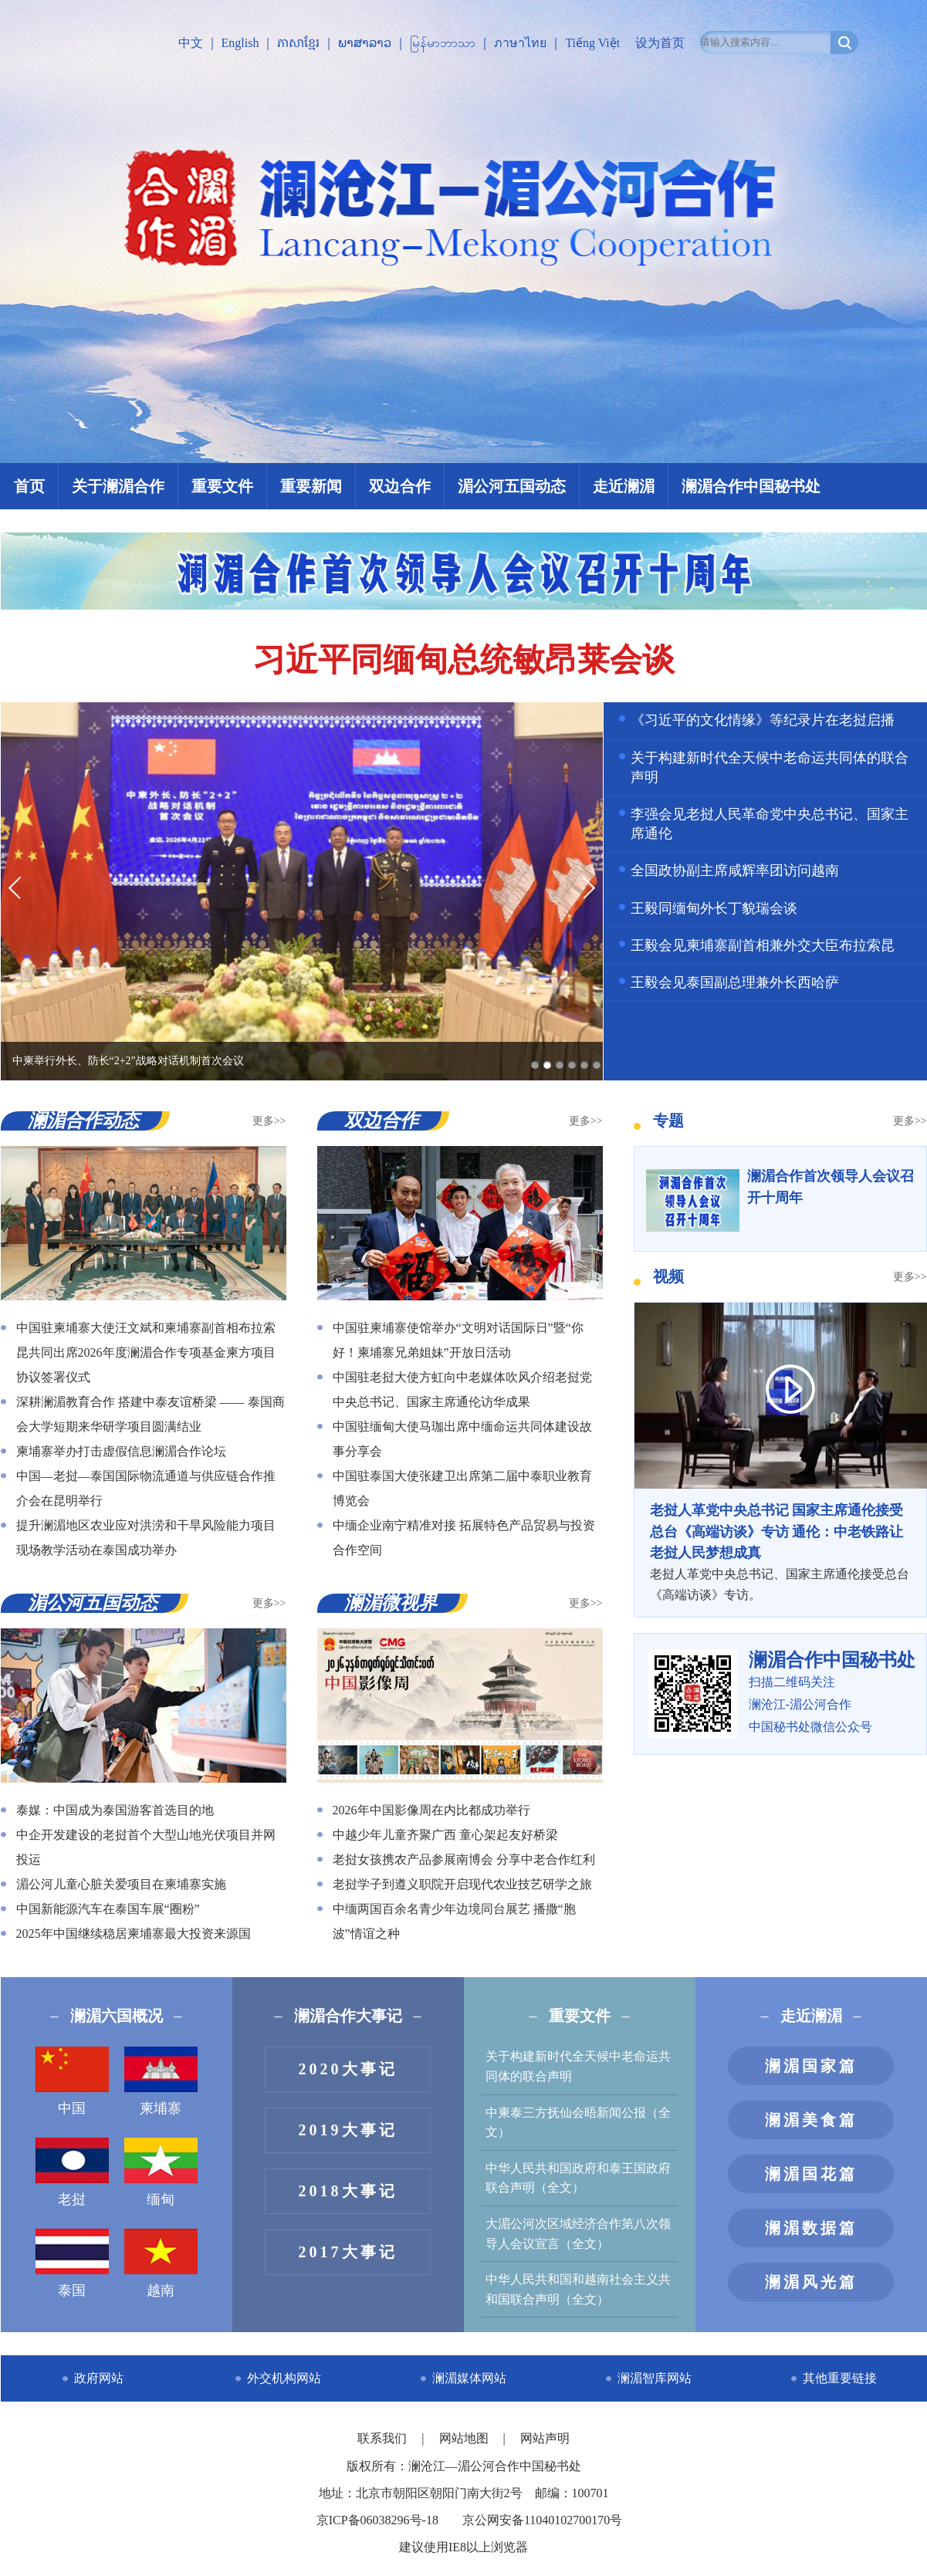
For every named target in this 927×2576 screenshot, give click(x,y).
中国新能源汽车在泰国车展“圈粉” (108, 1908)
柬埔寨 (161, 2081)
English (240, 42)
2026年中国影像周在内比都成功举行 (431, 1810)
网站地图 (465, 2438)
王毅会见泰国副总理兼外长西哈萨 (735, 982)
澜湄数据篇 (811, 2227)
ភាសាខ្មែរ (298, 42)
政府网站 (98, 2378)
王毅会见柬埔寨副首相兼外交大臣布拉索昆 (763, 945)
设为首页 (660, 42)
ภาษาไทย (520, 42)
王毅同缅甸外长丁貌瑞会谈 (714, 908)
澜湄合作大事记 (348, 2015)
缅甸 (161, 2172)
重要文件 (222, 486)
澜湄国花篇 (811, 2173)
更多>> (269, 1121)
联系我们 (383, 2438)
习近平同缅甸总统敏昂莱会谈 (464, 660)
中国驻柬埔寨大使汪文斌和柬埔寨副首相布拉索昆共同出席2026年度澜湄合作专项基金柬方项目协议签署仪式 (146, 1352)
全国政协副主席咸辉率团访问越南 (735, 870)
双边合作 (400, 486)
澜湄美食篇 (811, 2119)
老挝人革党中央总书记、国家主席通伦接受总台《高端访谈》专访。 (780, 1550)
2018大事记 (348, 2190)
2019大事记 (348, 2129)
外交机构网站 (284, 2378)
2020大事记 (348, 2068)
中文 (190, 42)
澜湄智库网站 (654, 2378)
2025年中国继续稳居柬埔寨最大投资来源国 (133, 1933)
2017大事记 (348, 2251)
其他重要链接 (840, 2378)
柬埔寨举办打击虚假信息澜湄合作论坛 (121, 1451)
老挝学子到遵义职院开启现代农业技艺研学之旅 (462, 1884)
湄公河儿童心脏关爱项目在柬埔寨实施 (121, 1884)
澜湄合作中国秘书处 (751, 486)
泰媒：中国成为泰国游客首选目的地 (115, 1810)
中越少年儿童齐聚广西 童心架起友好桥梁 (445, 1834)
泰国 (72, 2263)
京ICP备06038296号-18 (377, 2520)
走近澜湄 (624, 486)
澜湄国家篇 (811, 2065)
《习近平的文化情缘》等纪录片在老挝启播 (763, 720)
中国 (72, 2081)
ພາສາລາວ (364, 42)
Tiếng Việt (592, 42)
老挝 (72, 2172)
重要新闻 (311, 486)
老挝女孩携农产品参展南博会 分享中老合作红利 (464, 1859)
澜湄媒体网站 (469, 2378)
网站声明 (545, 2438)
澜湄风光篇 (811, 2281)
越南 (161, 2263)
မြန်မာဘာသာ (442, 42)
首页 (29, 486)
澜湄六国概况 (116, 2015)
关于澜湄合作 (118, 486)
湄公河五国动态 (512, 486)
